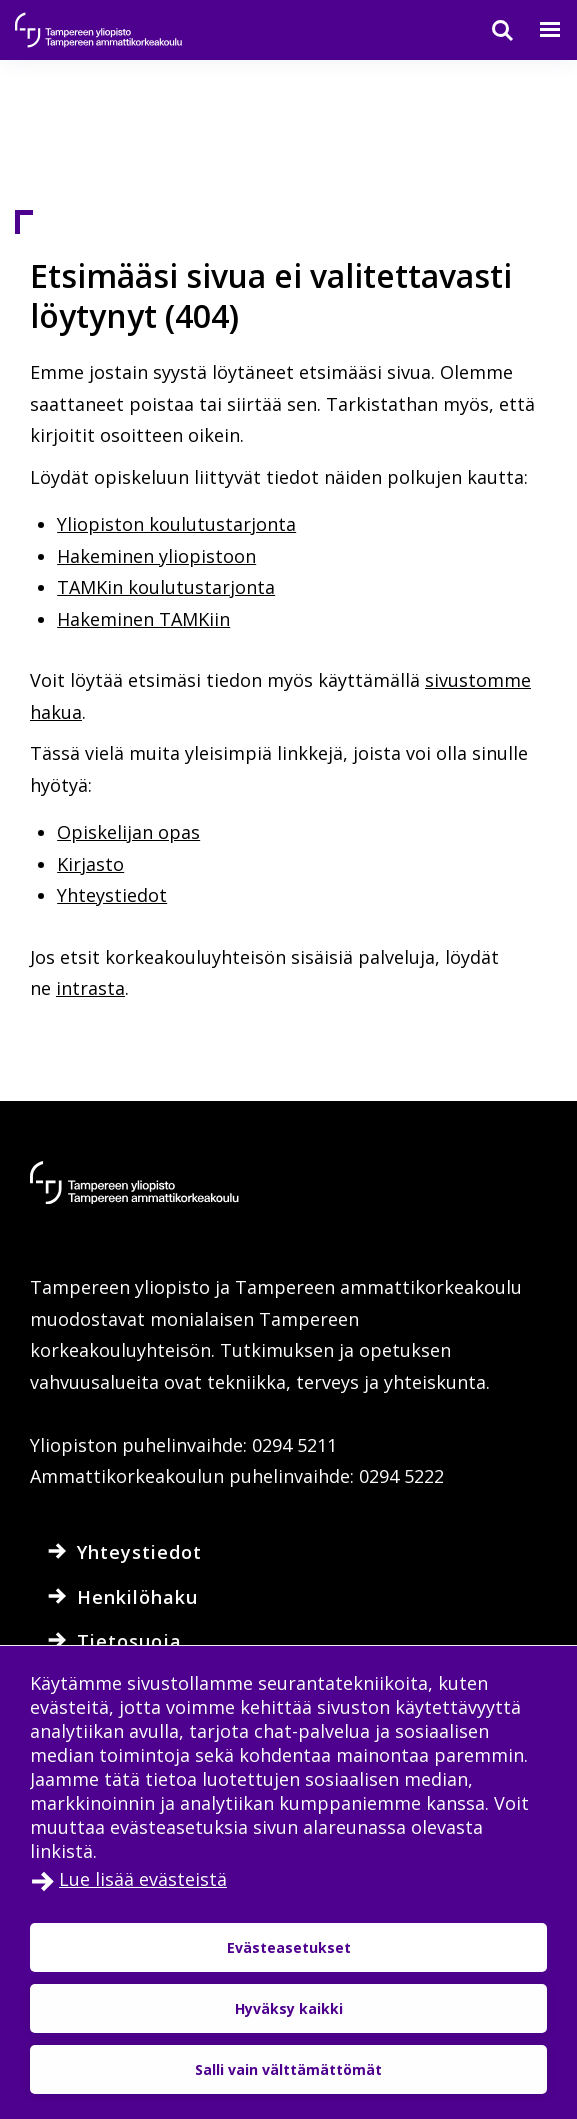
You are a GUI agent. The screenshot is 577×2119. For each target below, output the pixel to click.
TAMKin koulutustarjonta (166, 587)
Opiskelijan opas (128, 832)
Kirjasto (90, 864)
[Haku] (490, 30)
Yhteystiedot (112, 895)
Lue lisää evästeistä (143, 1879)
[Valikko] (538, 30)
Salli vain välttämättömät (288, 2069)
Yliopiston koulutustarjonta (176, 524)
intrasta (90, 988)
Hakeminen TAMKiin (143, 619)
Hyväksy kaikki (289, 2008)
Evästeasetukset (289, 1947)
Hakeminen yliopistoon (156, 556)
